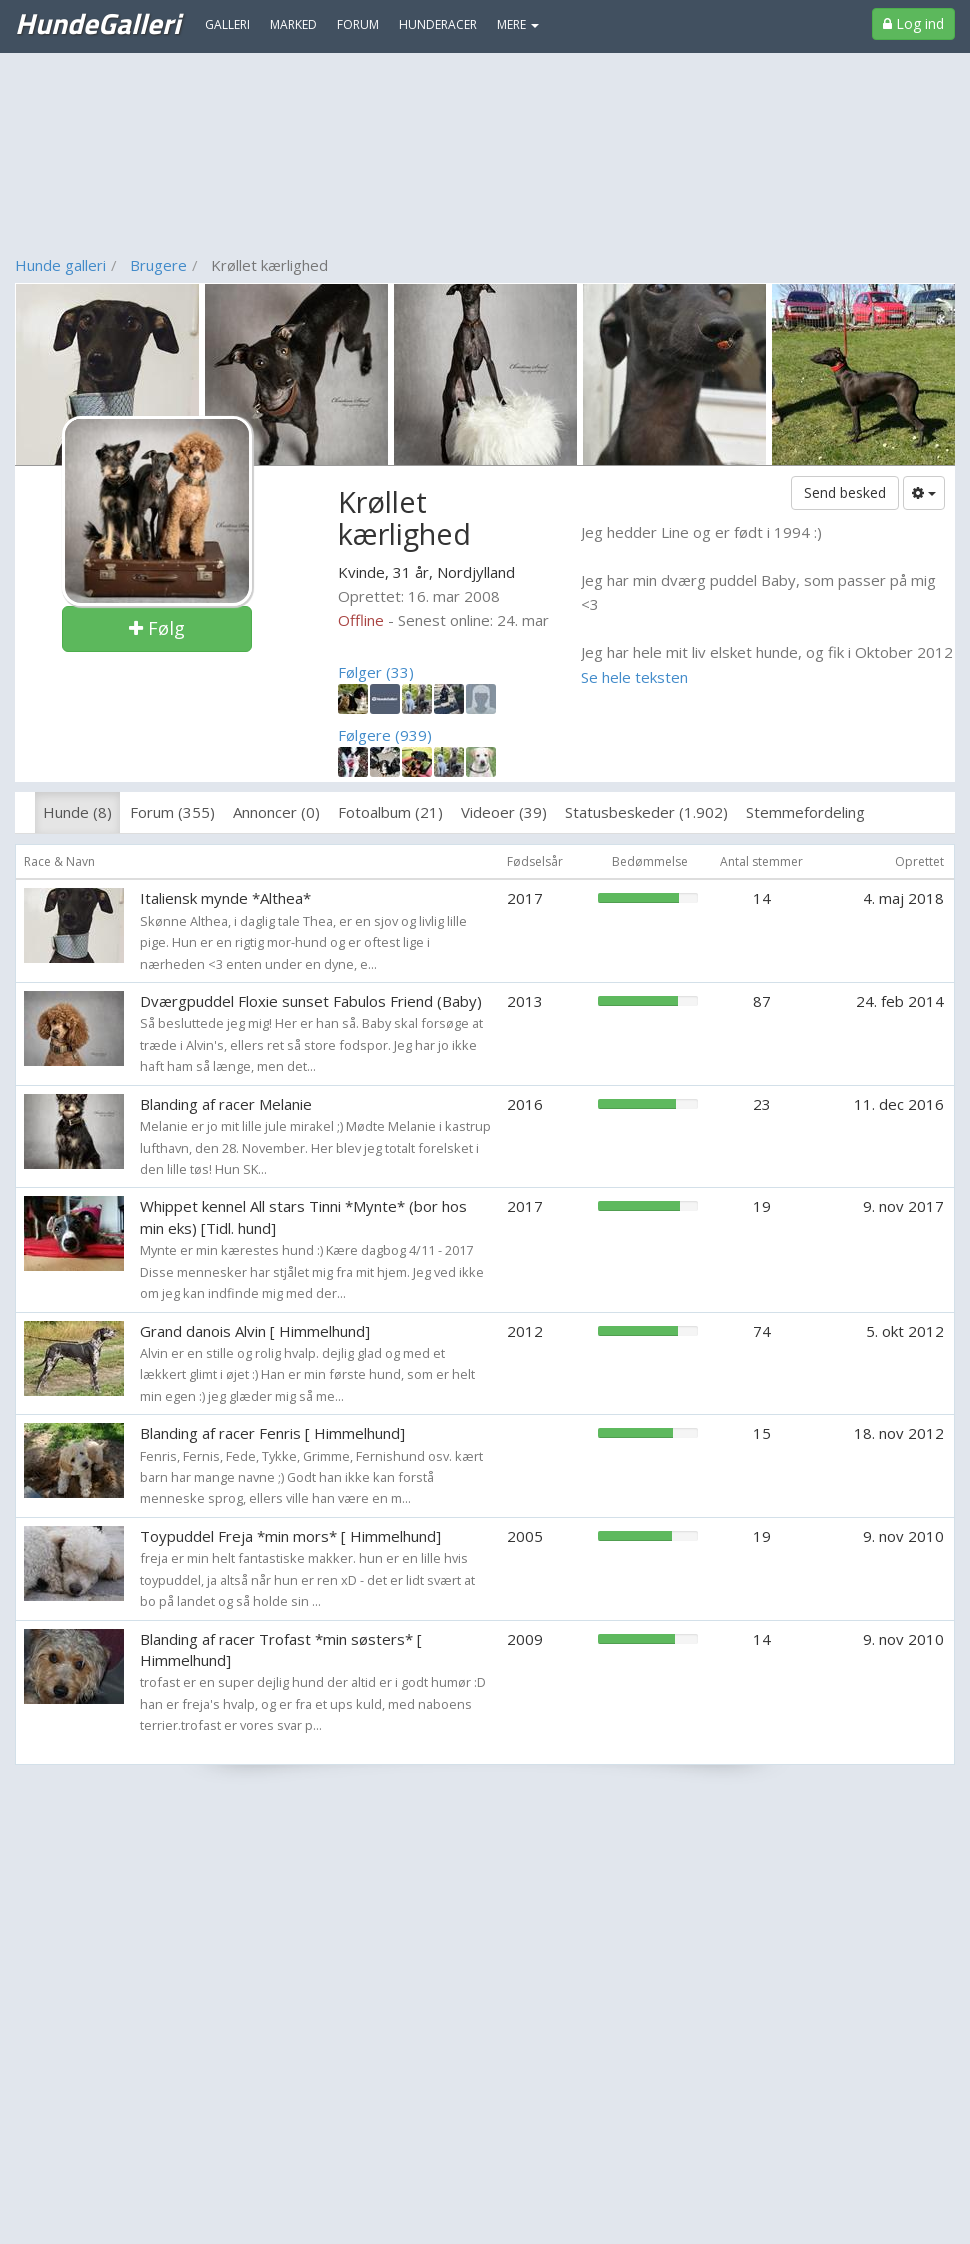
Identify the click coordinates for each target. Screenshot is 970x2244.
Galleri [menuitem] (227, 24)
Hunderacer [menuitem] (438, 24)
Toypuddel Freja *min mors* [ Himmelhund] (290, 1536)
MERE (518, 24)
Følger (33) (376, 672)
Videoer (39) (504, 812)
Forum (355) (172, 812)
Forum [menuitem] (358, 24)
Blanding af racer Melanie (226, 1104)
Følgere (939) (385, 735)
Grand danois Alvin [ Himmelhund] (255, 1331)
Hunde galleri (60, 265)
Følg (157, 628)
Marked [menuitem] (293, 24)
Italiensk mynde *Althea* (225, 898)
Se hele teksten (634, 677)
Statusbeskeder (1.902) (646, 812)
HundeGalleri (97, 23)
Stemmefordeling (805, 812)
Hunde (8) (77, 812)
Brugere (158, 265)
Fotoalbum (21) (390, 812)
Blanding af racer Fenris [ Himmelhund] (272, 1433)
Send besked (845, 492)
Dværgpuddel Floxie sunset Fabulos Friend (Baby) (311, 1001)
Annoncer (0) (276, 812)
